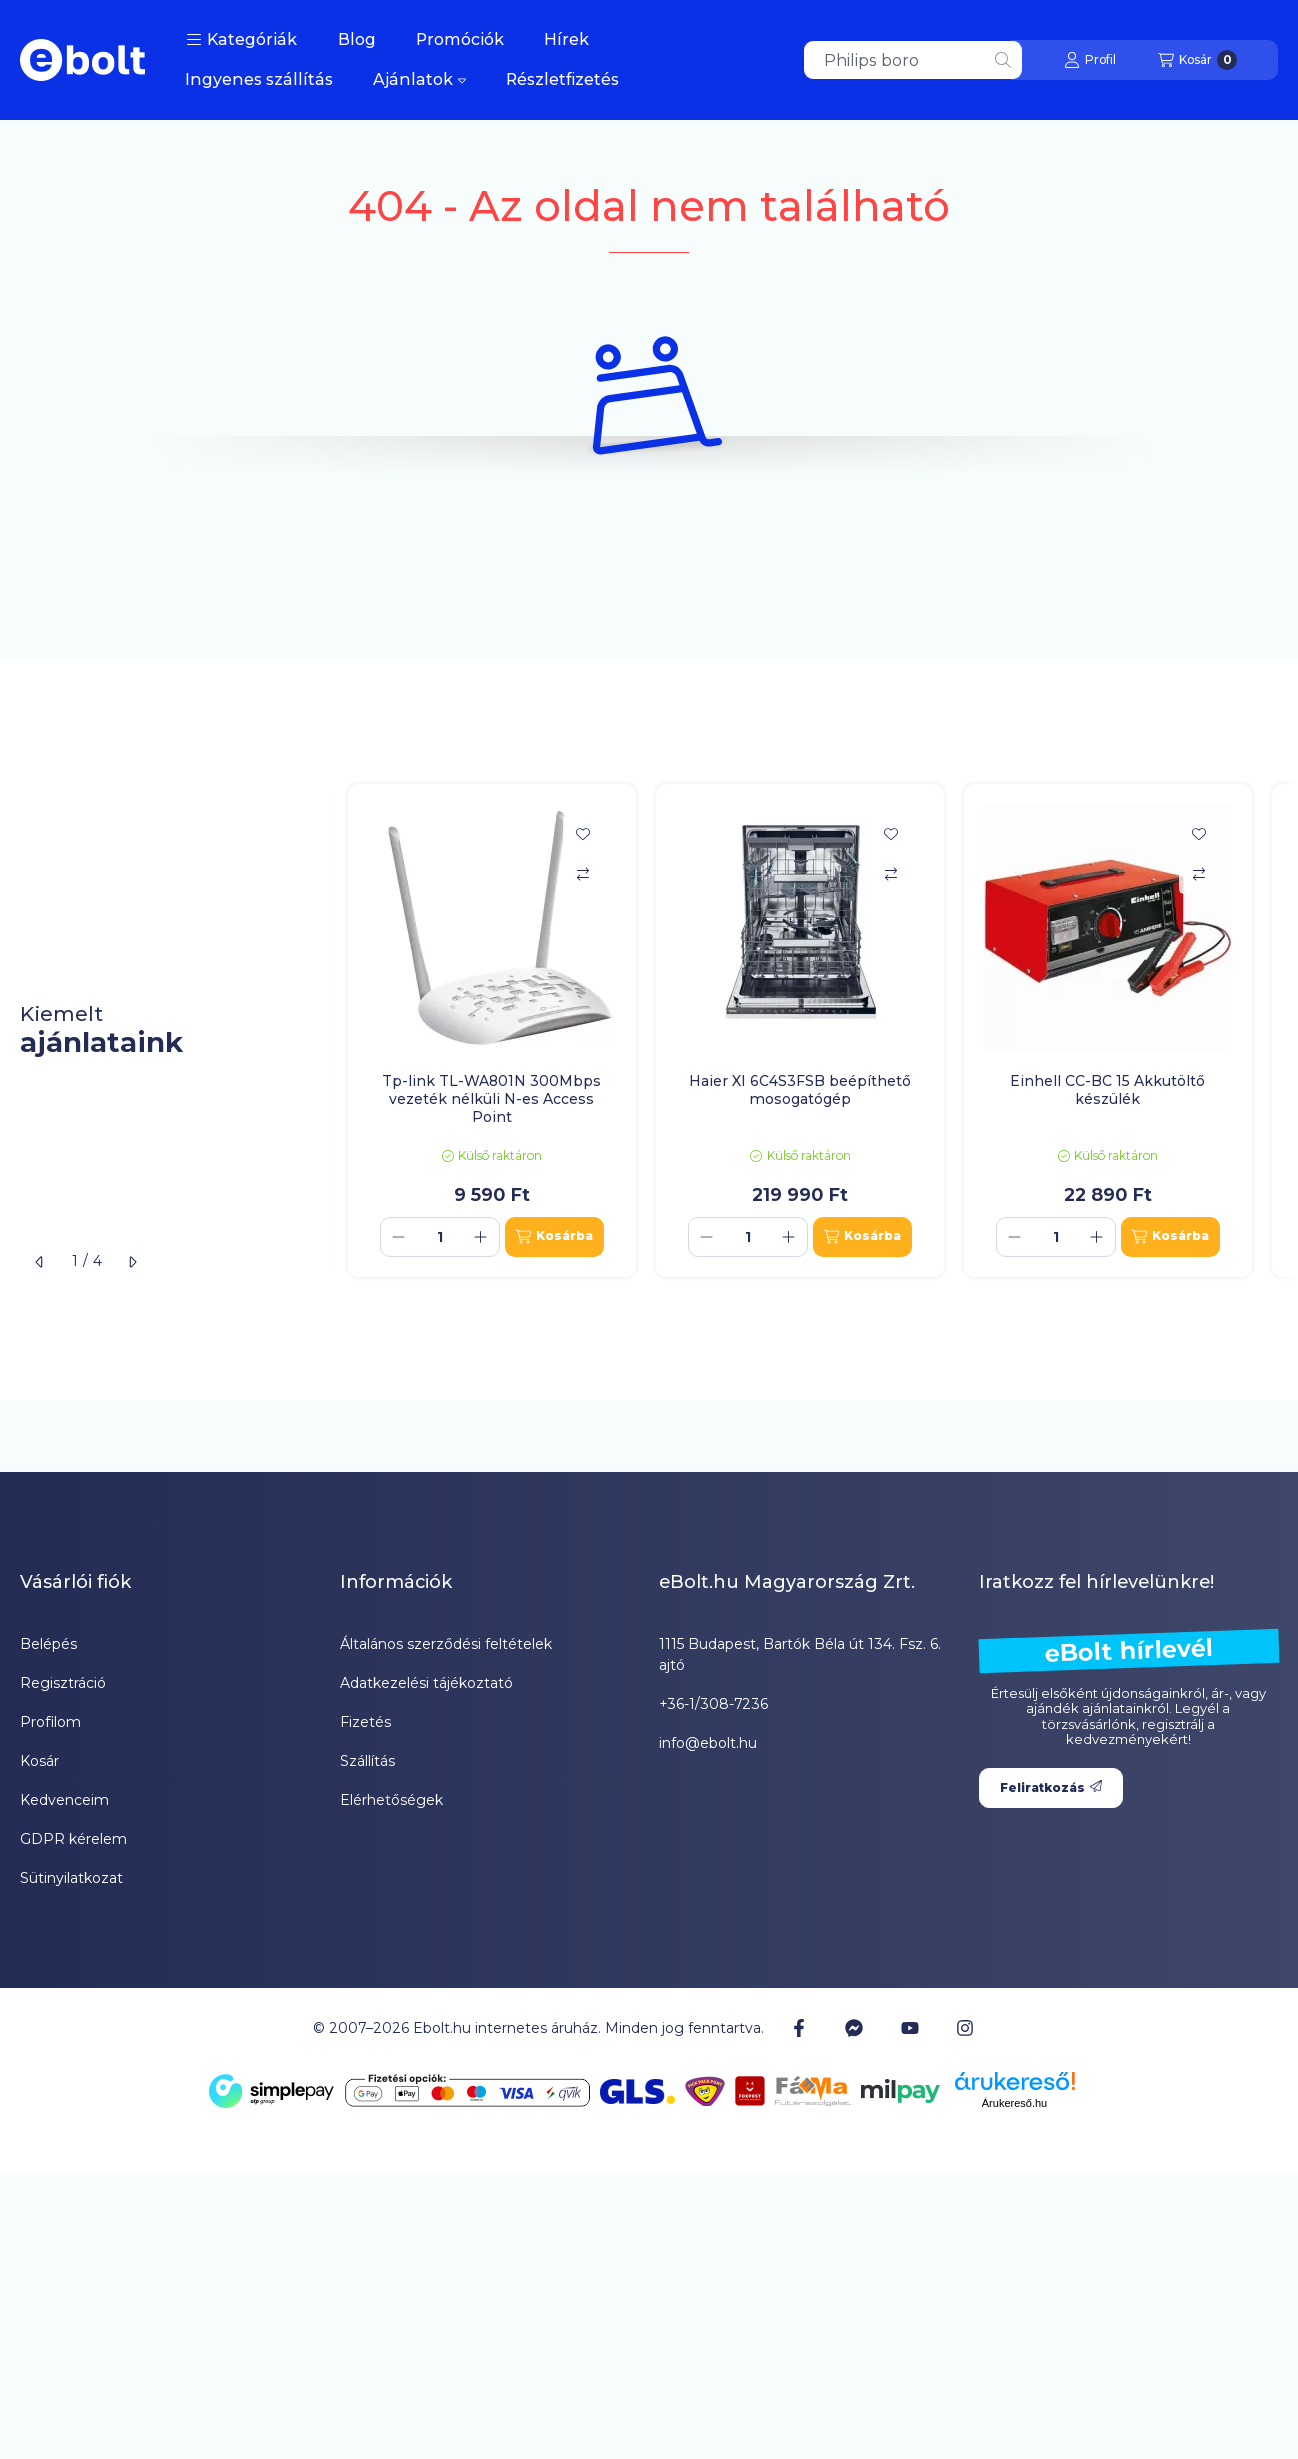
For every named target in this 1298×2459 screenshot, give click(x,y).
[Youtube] (910, 2028)
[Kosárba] (554, 1237)
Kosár (39, 1761)
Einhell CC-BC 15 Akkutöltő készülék (1107, 1090)
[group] (813, 1030)
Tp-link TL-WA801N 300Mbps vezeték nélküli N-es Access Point (491, 1099)
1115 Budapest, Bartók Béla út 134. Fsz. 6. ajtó (800, 1654)
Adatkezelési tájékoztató (426, 1683)
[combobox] (913, 60)
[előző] (40, 1262)
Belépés (48, 1644)
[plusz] (481, 1237)
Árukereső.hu (1014, 2103)
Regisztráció (63, 1683)
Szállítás (367, 1761)
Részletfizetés (562, 79)
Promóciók (460, 39)
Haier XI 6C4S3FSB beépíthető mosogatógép (800, 1090)
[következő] (132, 1262)
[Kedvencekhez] (583, 834)
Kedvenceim (64, 1800)
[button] (241, 40)
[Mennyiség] (440, 1237)
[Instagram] (965, 2028)
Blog (357, 39)
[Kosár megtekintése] (1197, 60)
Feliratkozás (1051, 1787)
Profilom (50, 1722)
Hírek (566, 39)
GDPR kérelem (73, 1839)
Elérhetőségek (391, 1800)
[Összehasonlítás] (583, 874)
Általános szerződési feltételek (446, 1644)
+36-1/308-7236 (713, 1704)
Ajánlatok (419, 79)
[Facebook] (799, 2028)
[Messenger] (854, 2028)
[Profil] (1090, 60)
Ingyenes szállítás (259, 79)
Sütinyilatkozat (71, 1878)
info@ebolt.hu (708, 1743)
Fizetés (365, 1722)
